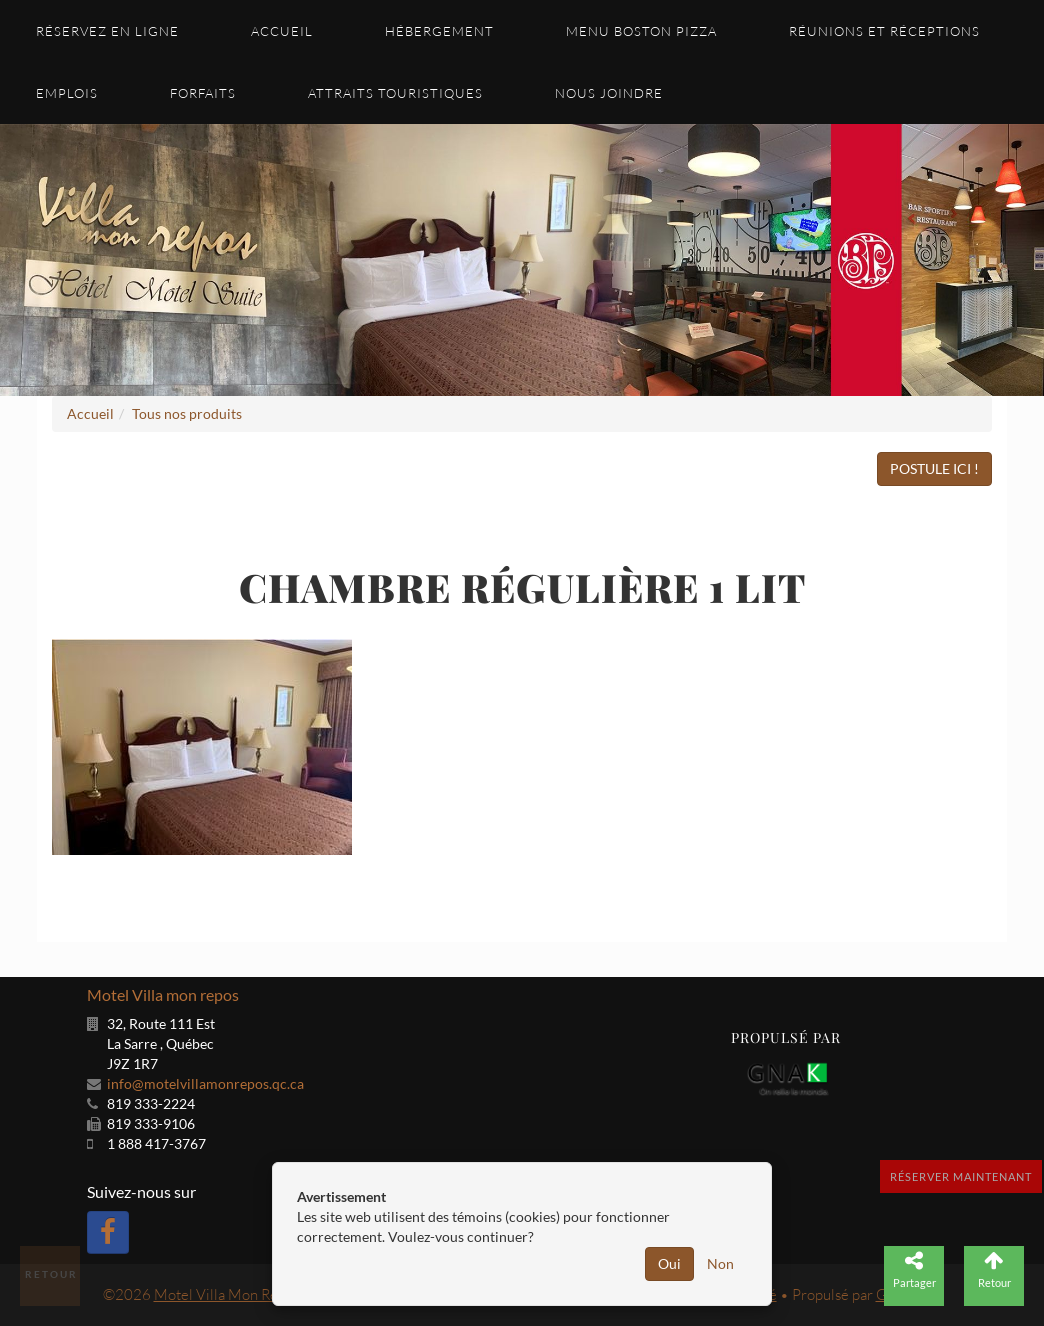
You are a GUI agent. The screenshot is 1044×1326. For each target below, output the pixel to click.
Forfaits (203, 93)
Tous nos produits (187, 413)
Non (720, 1263)
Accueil (282, 31)
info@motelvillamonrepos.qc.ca (205, 1083)
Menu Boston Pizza (641, 31)
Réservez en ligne (107, 31)
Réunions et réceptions (884, 31)
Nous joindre (609, 93)
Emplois (67, 93)
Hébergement (439, 31)
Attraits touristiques (395, 93)
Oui (669, 1263)
